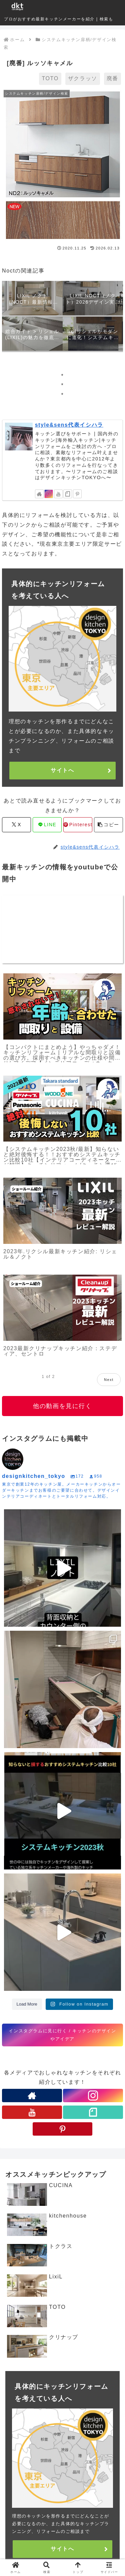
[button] (108, 824)
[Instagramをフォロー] (48, 494)
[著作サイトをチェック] (39, 494)
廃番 (112, 78)
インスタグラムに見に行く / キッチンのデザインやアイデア (62, 2034)
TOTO (50, 78)
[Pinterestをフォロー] (77, 494)
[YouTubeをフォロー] (58, 494)
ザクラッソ (82, 78)
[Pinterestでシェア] (77, 824)
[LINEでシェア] (47, 824)
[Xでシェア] (16, 824)
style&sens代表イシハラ (69, 425)
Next (109, 1380)
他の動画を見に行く (62, 1406)
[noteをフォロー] (67, 494)
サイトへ (62, 770)
